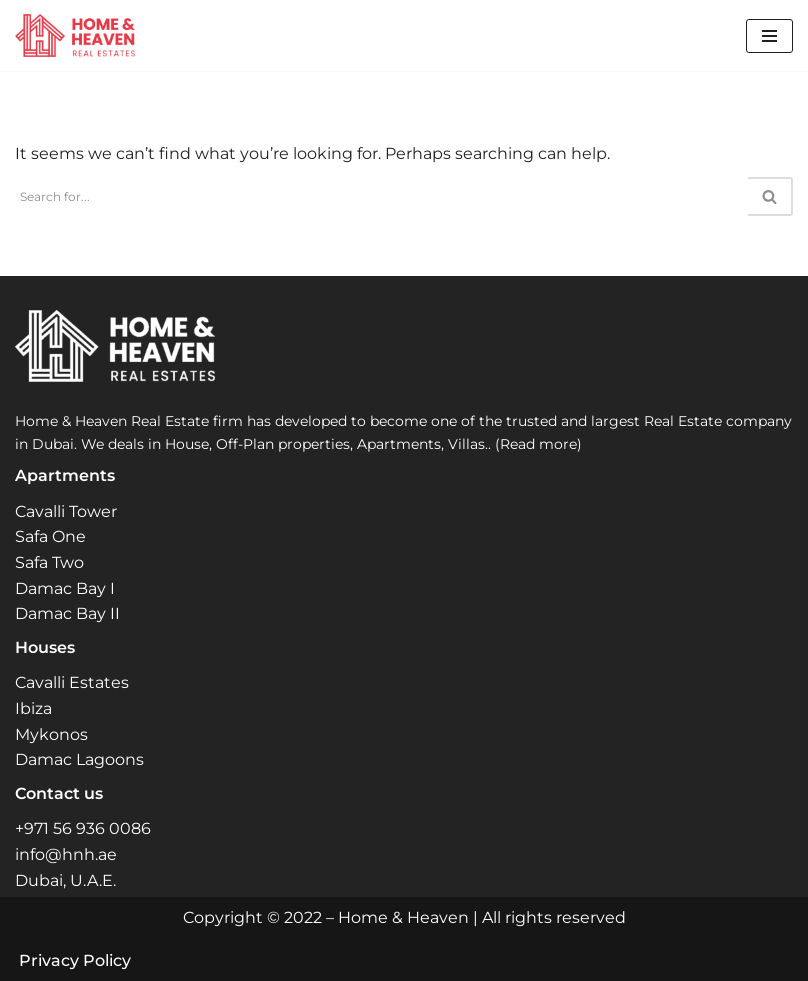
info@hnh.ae (66, 854)
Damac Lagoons (79, 759)
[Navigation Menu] (769, 36)
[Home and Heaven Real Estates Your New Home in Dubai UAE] (75, 35)
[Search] (381, 196)
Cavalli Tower (66, 511)
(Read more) (538, 444)
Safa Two (49, 562)
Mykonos (51, 734)
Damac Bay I (65, 588)
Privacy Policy (75, 960)
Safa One (50, 536)
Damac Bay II (67, 613)
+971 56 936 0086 (83, 828)
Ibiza (33, 708)
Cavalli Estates (72, 682)
